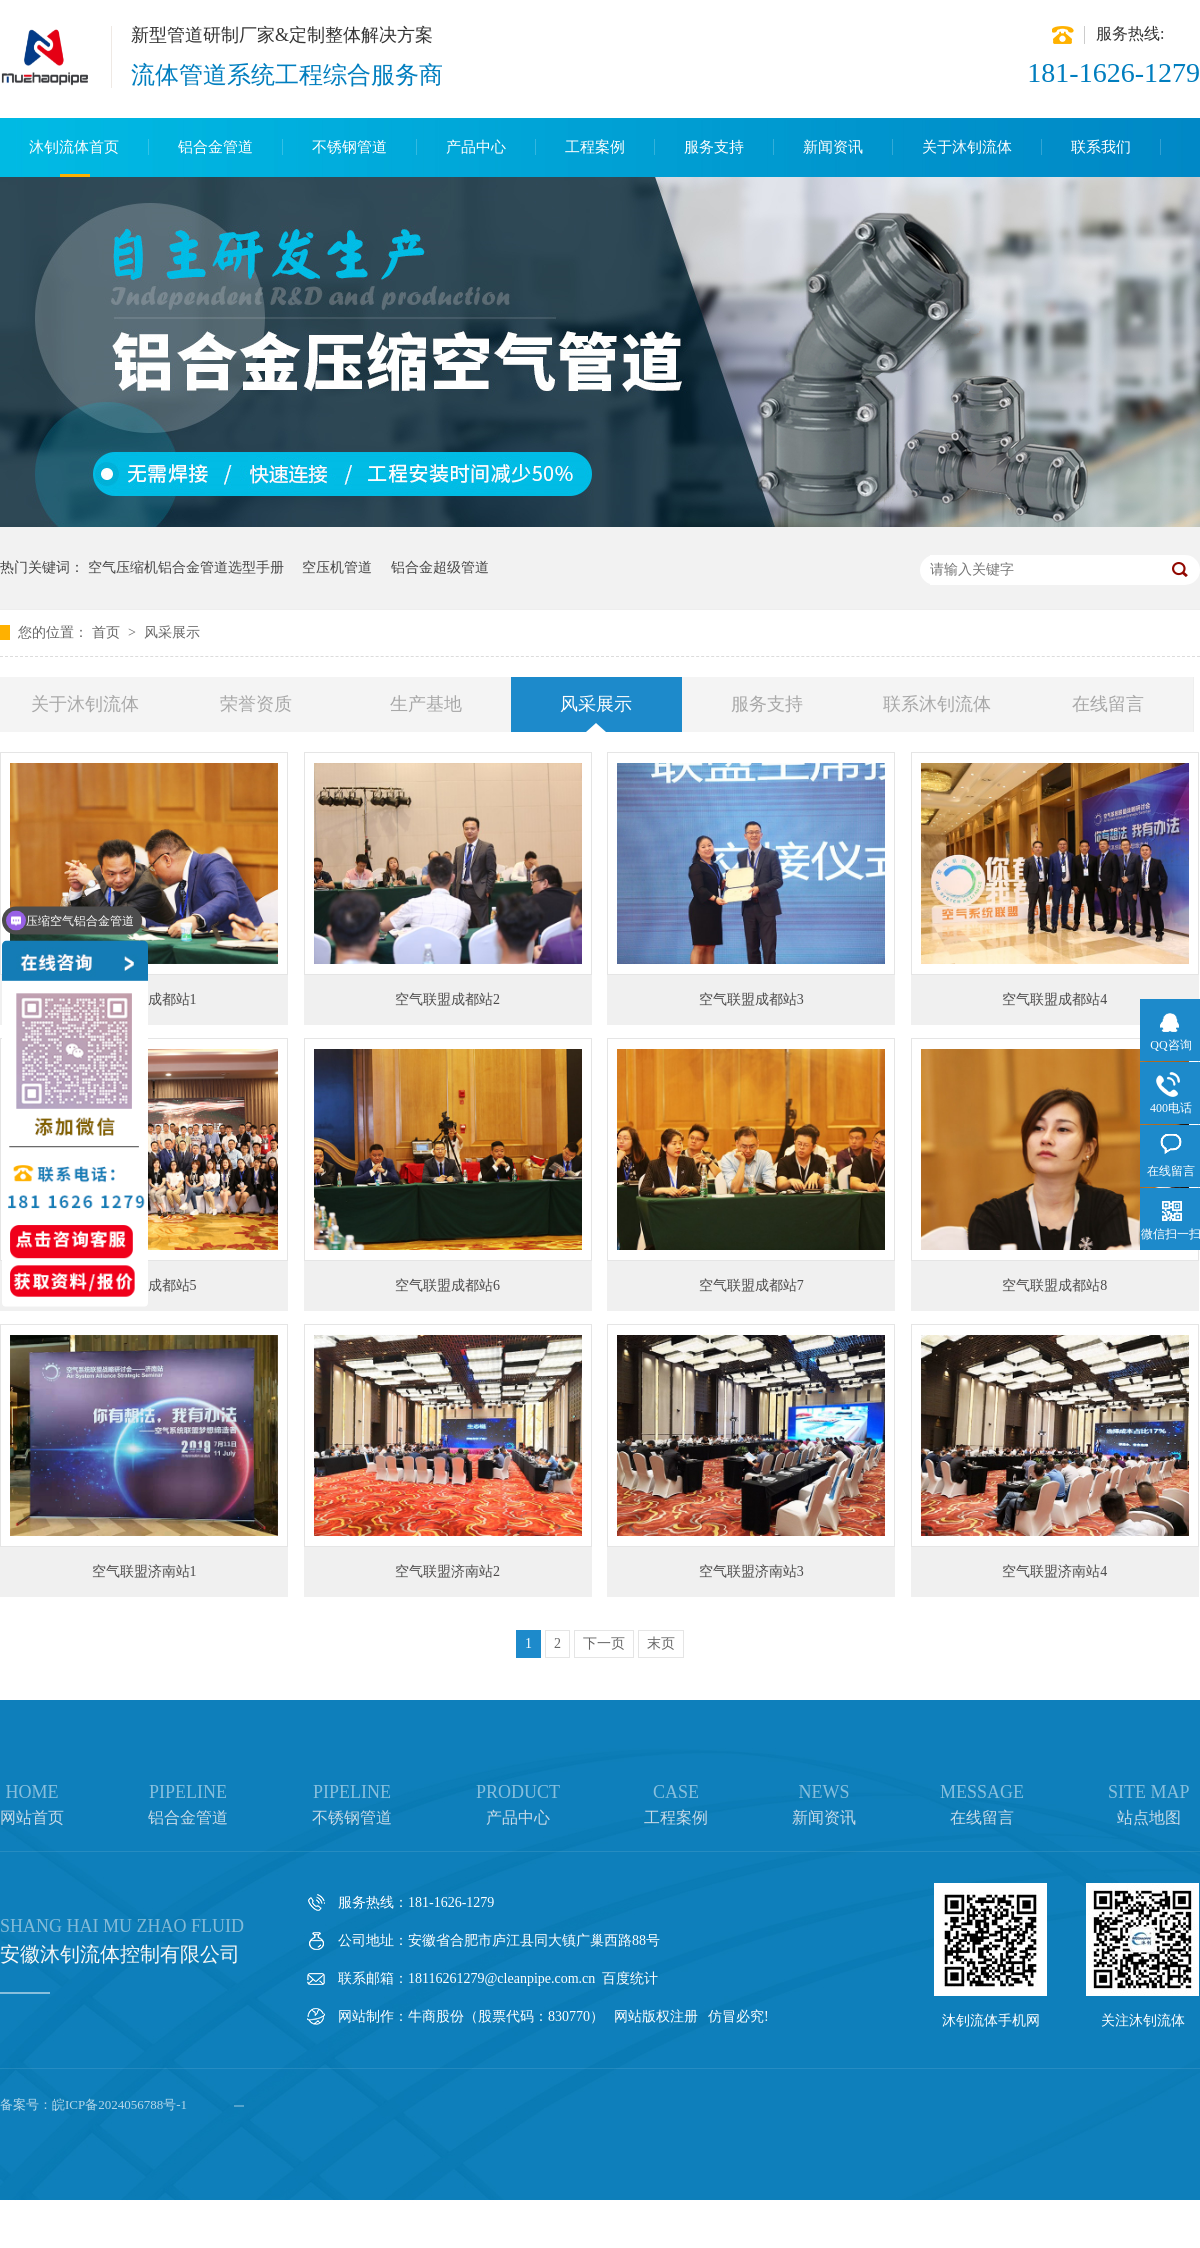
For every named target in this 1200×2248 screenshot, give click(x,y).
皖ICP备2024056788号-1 (119, 2104)
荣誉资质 (256, 704)
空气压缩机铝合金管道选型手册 (186, 567)
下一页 (604, 1643)
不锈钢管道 (349, 147)
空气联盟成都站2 (447, 999)
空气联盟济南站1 (144, 1571)
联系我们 (1101, 147)
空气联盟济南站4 (1054, 1571)
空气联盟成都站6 (447, 1285)
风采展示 (172, 632)
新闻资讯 (833, 147)
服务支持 (714, 147)
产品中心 (476, 147)
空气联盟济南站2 (447, 1571)
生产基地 (426, 704)
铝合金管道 (215, 147)
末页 (661, 1643)
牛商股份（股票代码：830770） (506, 2016)
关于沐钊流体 (967, 147)
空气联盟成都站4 (1054, 999)
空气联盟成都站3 (751, 999)
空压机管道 (337, 567)
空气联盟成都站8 (1054, 1285)
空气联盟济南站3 (751, 1571)
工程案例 (595, 147)
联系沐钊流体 (937, 704)
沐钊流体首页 (74, 147)
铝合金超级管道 (440, 567)
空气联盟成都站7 (751, 1285)
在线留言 (1108, 704)
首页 (108, 632)
